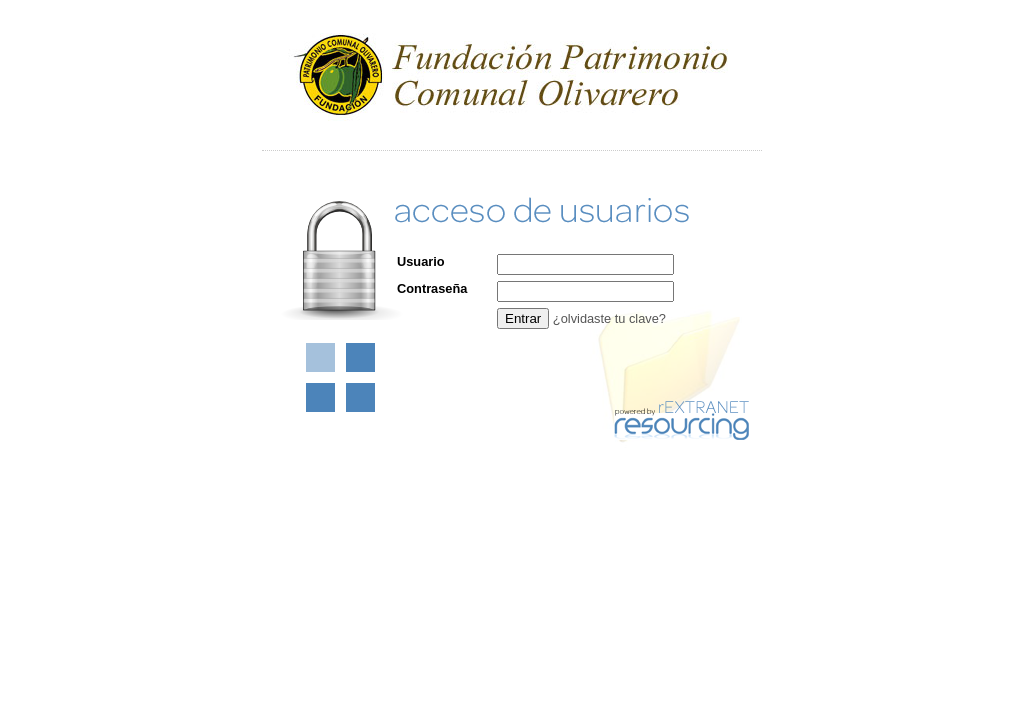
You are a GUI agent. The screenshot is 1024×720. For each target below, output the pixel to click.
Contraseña (432, 288)
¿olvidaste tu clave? (609, 318)
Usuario (421, 261)
